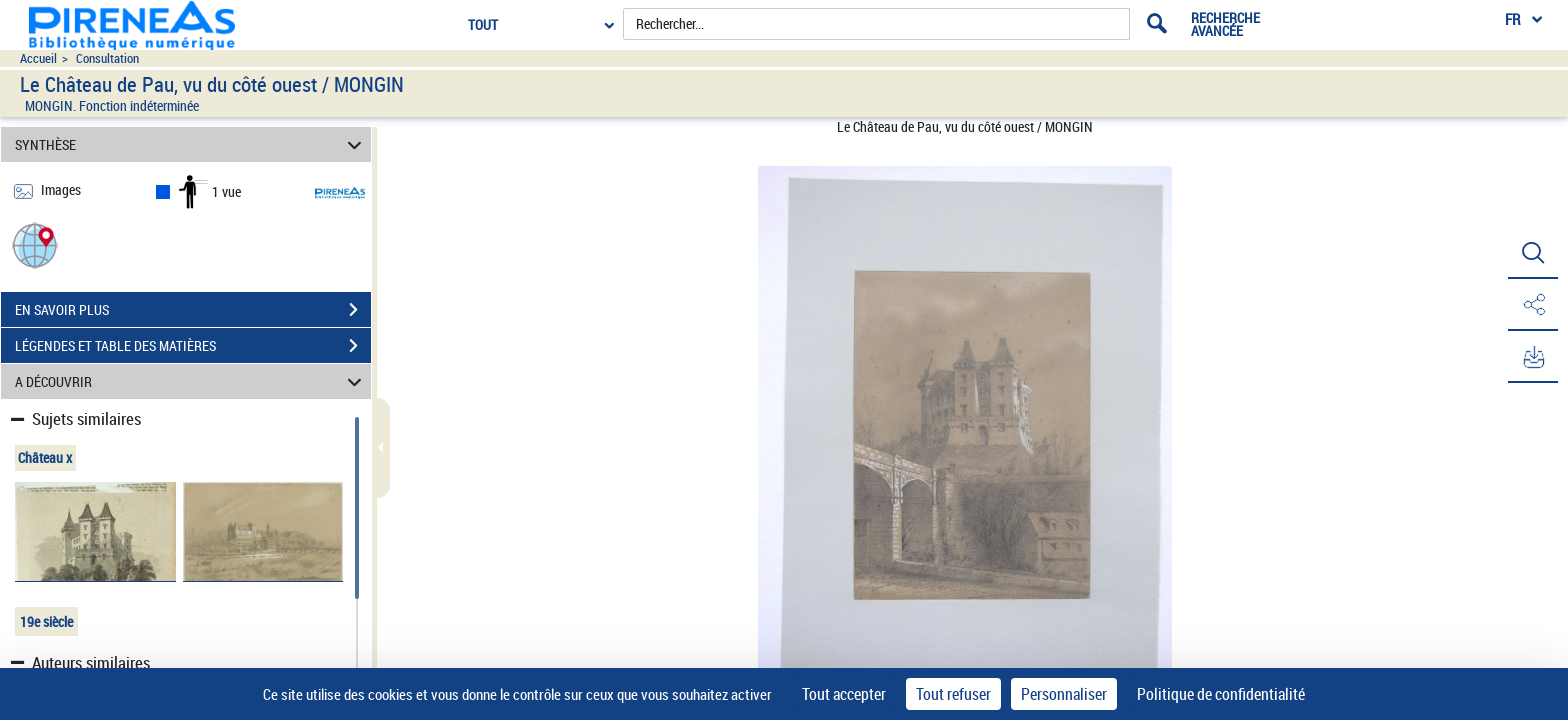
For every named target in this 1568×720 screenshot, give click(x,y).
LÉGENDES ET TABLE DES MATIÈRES (193, 346)
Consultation (107, 58)
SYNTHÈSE (191, 144)
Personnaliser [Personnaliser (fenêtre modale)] (1064, 694)
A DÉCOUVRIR (191, 381)
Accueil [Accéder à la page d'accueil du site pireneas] (38, 58)
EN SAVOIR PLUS (193, 310)
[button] (35, 244)
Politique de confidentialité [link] (1221, 694)
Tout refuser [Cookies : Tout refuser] (953, 694)
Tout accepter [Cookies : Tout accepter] (844, 694)
